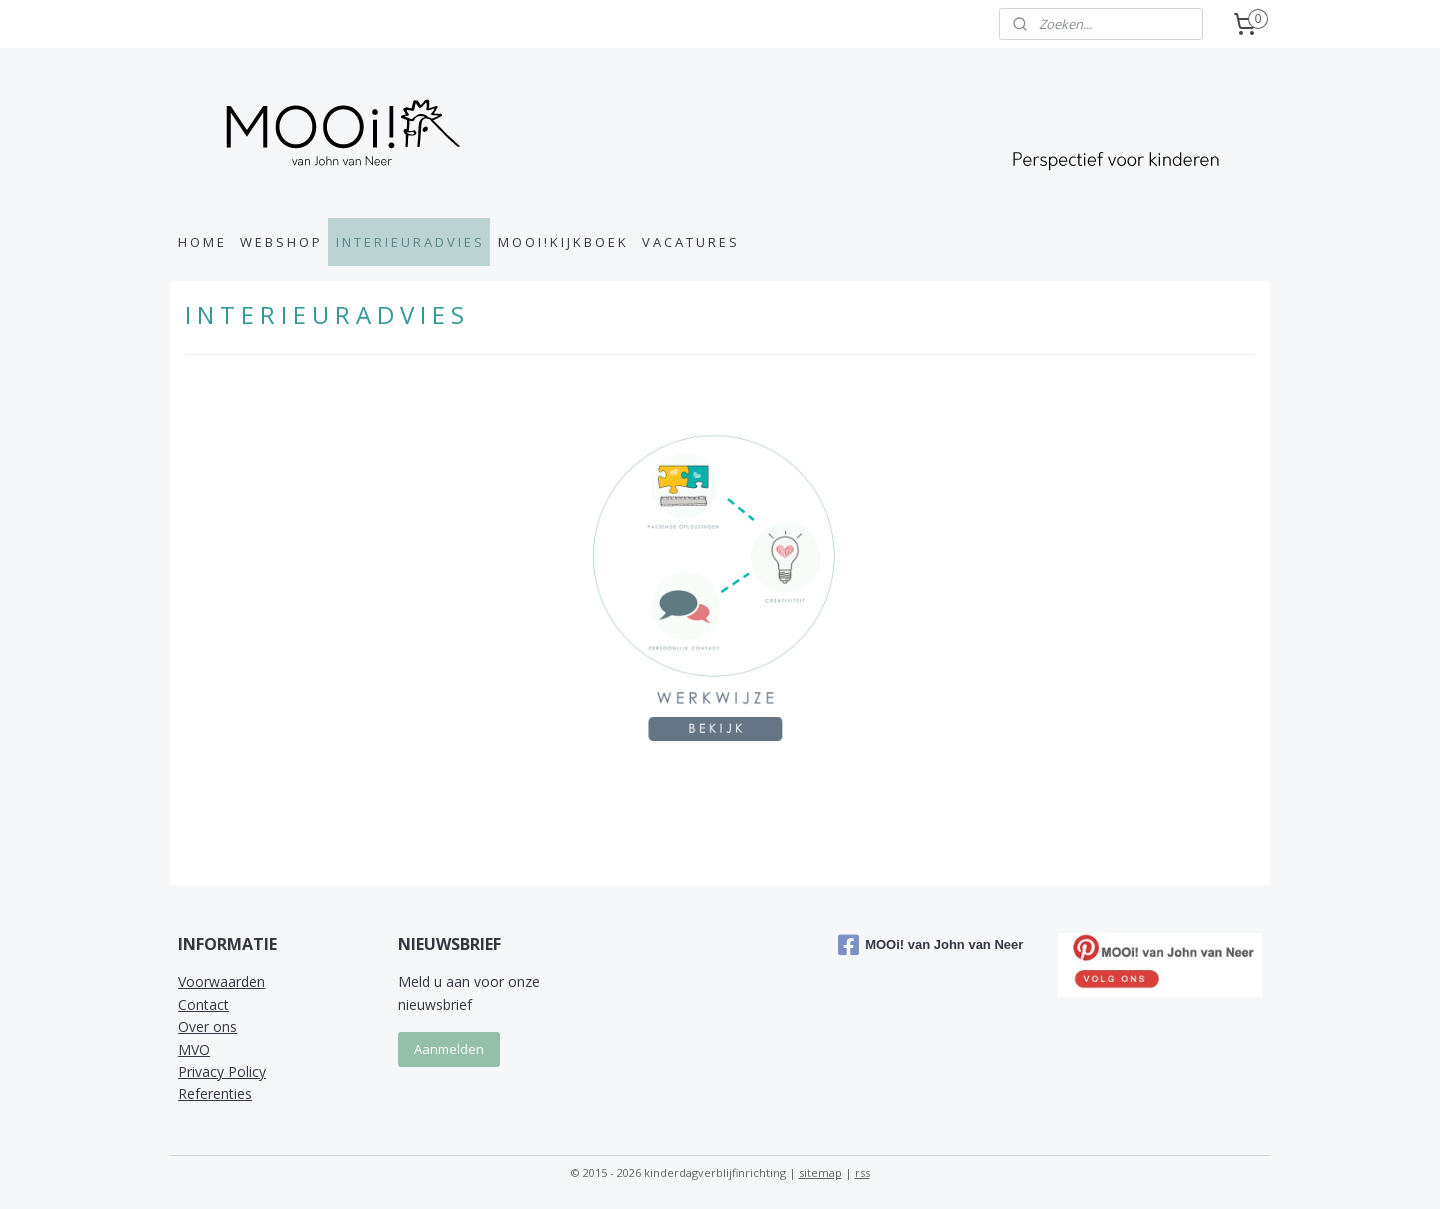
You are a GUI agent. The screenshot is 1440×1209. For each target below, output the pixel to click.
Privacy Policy (222, 1071)
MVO (194, 1049)
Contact (203, 1004)
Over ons (207, 1026)
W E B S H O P (280, 242)
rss (862, 1172)
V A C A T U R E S (689, 242)
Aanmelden (449, 1049)
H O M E (201, 242)
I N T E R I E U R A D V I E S (409, 242)
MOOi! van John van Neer (930, 945)
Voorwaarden (221, 981)
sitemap (820, 1172)
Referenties (215, 1093)
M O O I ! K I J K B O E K (562, 242)
